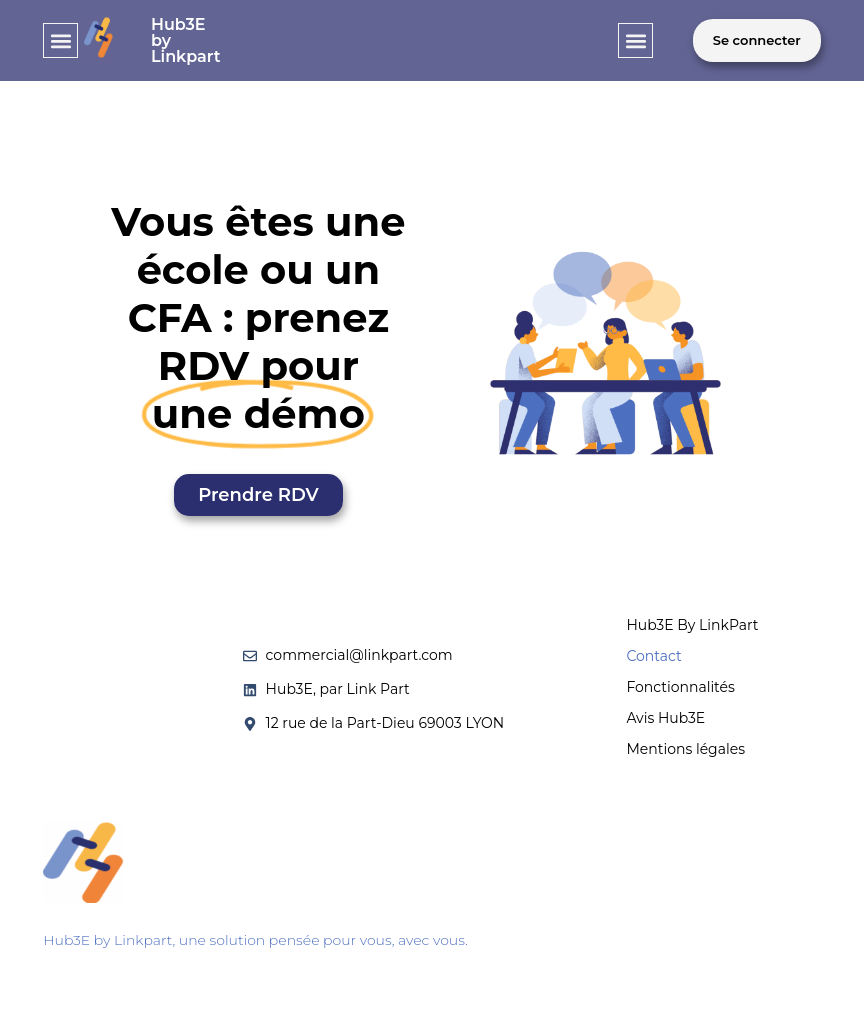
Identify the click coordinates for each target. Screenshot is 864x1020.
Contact (653, 656)
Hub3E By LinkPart (692, 625)
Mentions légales (685, 749)
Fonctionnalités (680, 687)
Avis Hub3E (665, 718)
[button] (60, 40)
